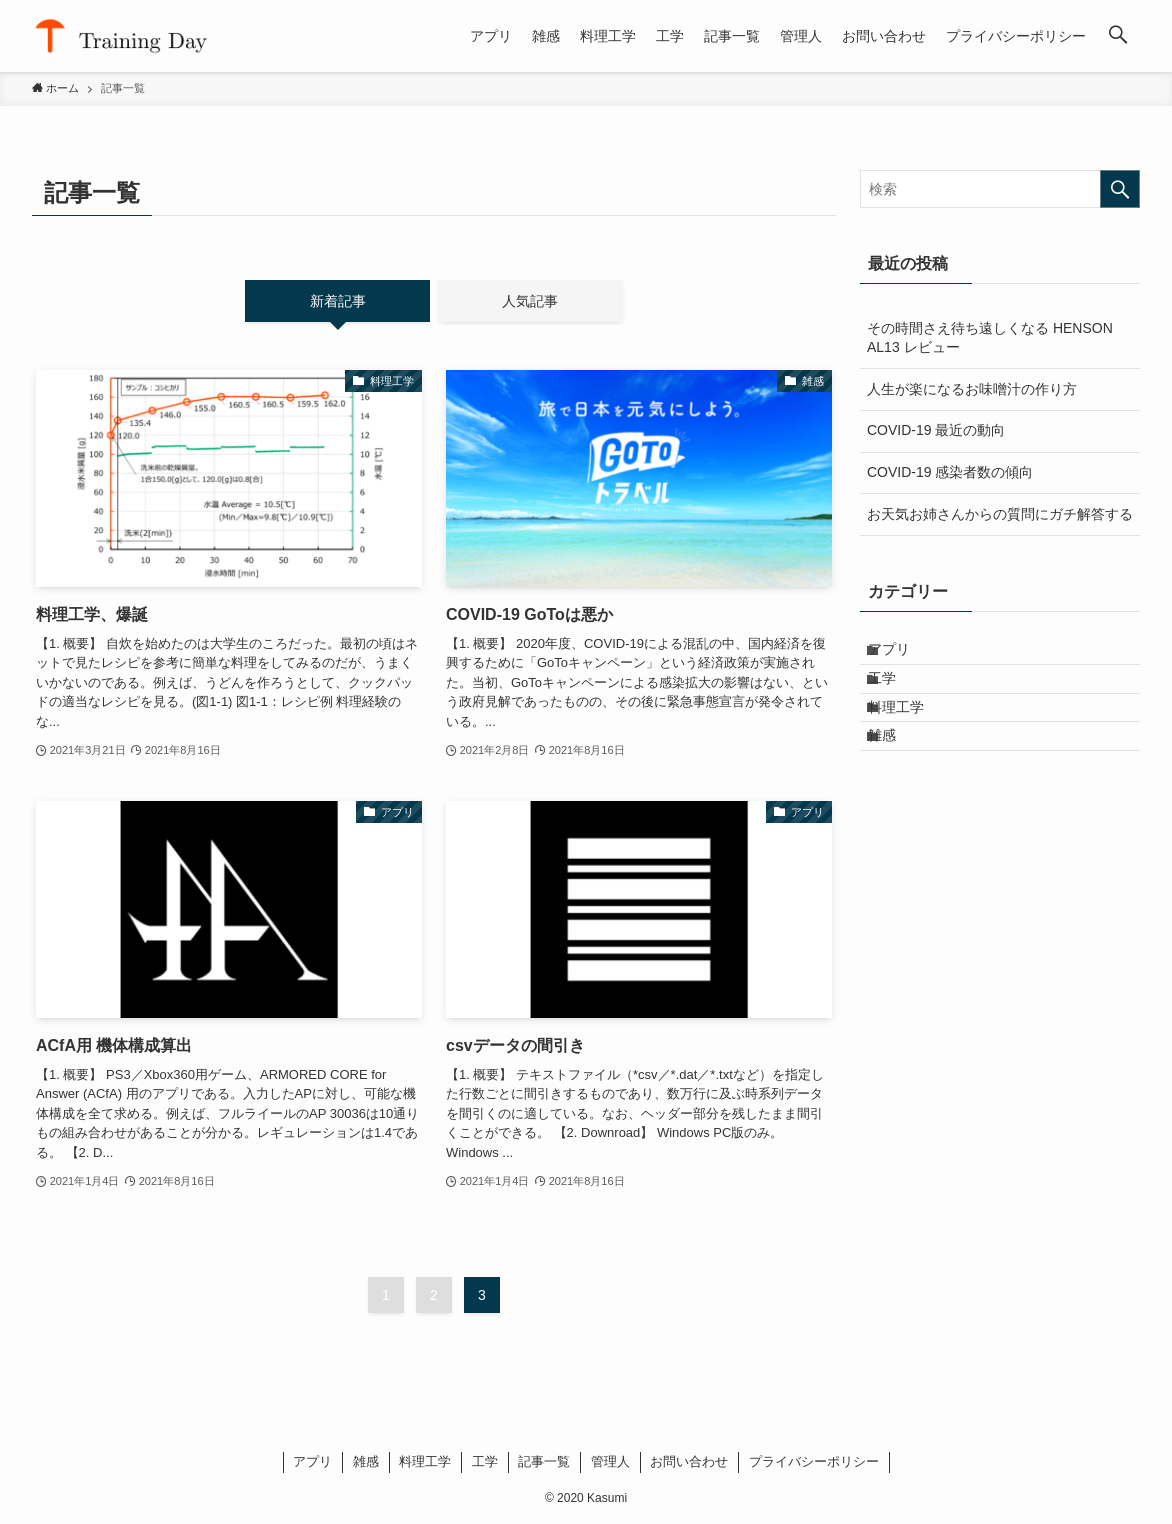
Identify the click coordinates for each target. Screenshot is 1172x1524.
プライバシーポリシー (814, 1461)
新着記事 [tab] (338, 301)
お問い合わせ (689, 1461)
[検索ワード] (1000, 189)
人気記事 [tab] (530, 301)
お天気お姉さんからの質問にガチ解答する (1000, 514)
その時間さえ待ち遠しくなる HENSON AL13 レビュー (990, 338)
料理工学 (909, 739)
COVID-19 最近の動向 (936, 430)
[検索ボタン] (1118, 36)
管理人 (610, 1461)
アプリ (902, 656)
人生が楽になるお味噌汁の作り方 (972, 389)
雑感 (895, 781)
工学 (895, 697)
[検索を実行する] (1120, 189)
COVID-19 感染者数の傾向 (950, 472)
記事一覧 (544, 1461)
